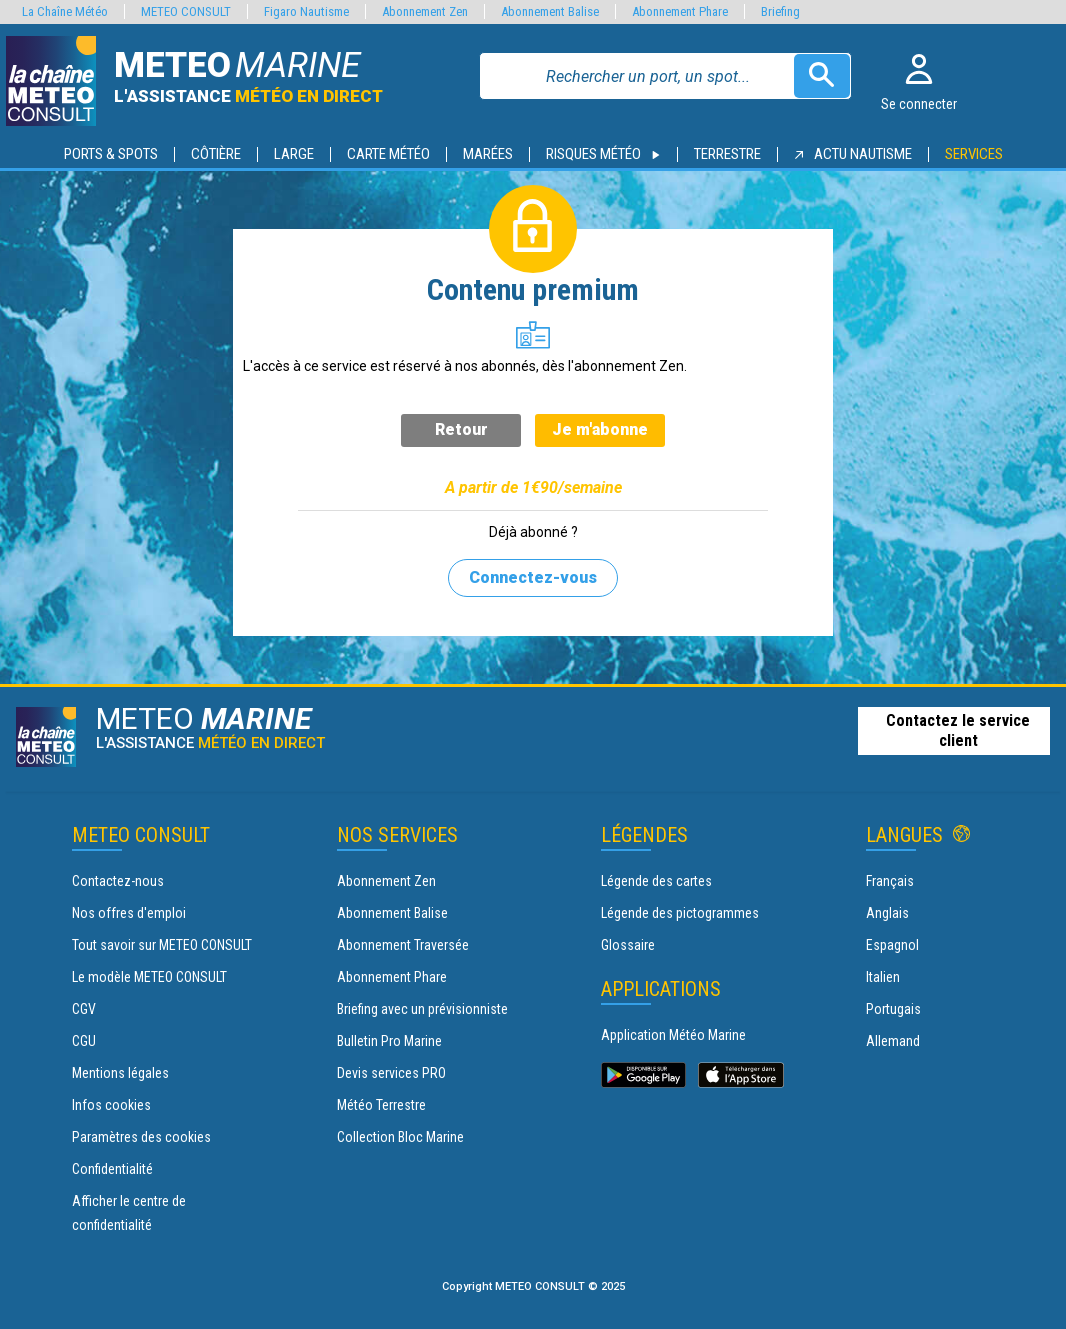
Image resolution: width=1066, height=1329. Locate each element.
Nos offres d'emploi (129, 913)
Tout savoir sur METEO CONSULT (162, 945)
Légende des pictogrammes (680, 913)
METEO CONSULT (186, 11)
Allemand (893, 1041)
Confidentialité (112, 1169)
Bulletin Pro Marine (389, 1041)
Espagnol (892, 945)
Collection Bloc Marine (400, 1137)
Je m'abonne (600, 429)
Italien (883, 977)
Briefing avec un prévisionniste (422, 1009)
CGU (84, 1041)
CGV (84, 1009)
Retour (461, 429)
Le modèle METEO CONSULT (149, 977)
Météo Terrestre (381, 1105)
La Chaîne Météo (65, 11)
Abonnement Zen (386, 881)
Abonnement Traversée (403, 945)
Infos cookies (111, 1105)
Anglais (887, 913)
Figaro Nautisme (306, 11)
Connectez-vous (533, 577)
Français (890, 881)
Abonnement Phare (392, 977)
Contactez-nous (118, 881)
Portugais (893, 1009)
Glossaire (628, 945)
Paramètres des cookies (141, 1137)
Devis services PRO (391, 1073)
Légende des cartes (656, 881)
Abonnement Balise (392, 913)
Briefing (780, 11)
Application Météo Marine (673, 1035)
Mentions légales (120, 1073)
